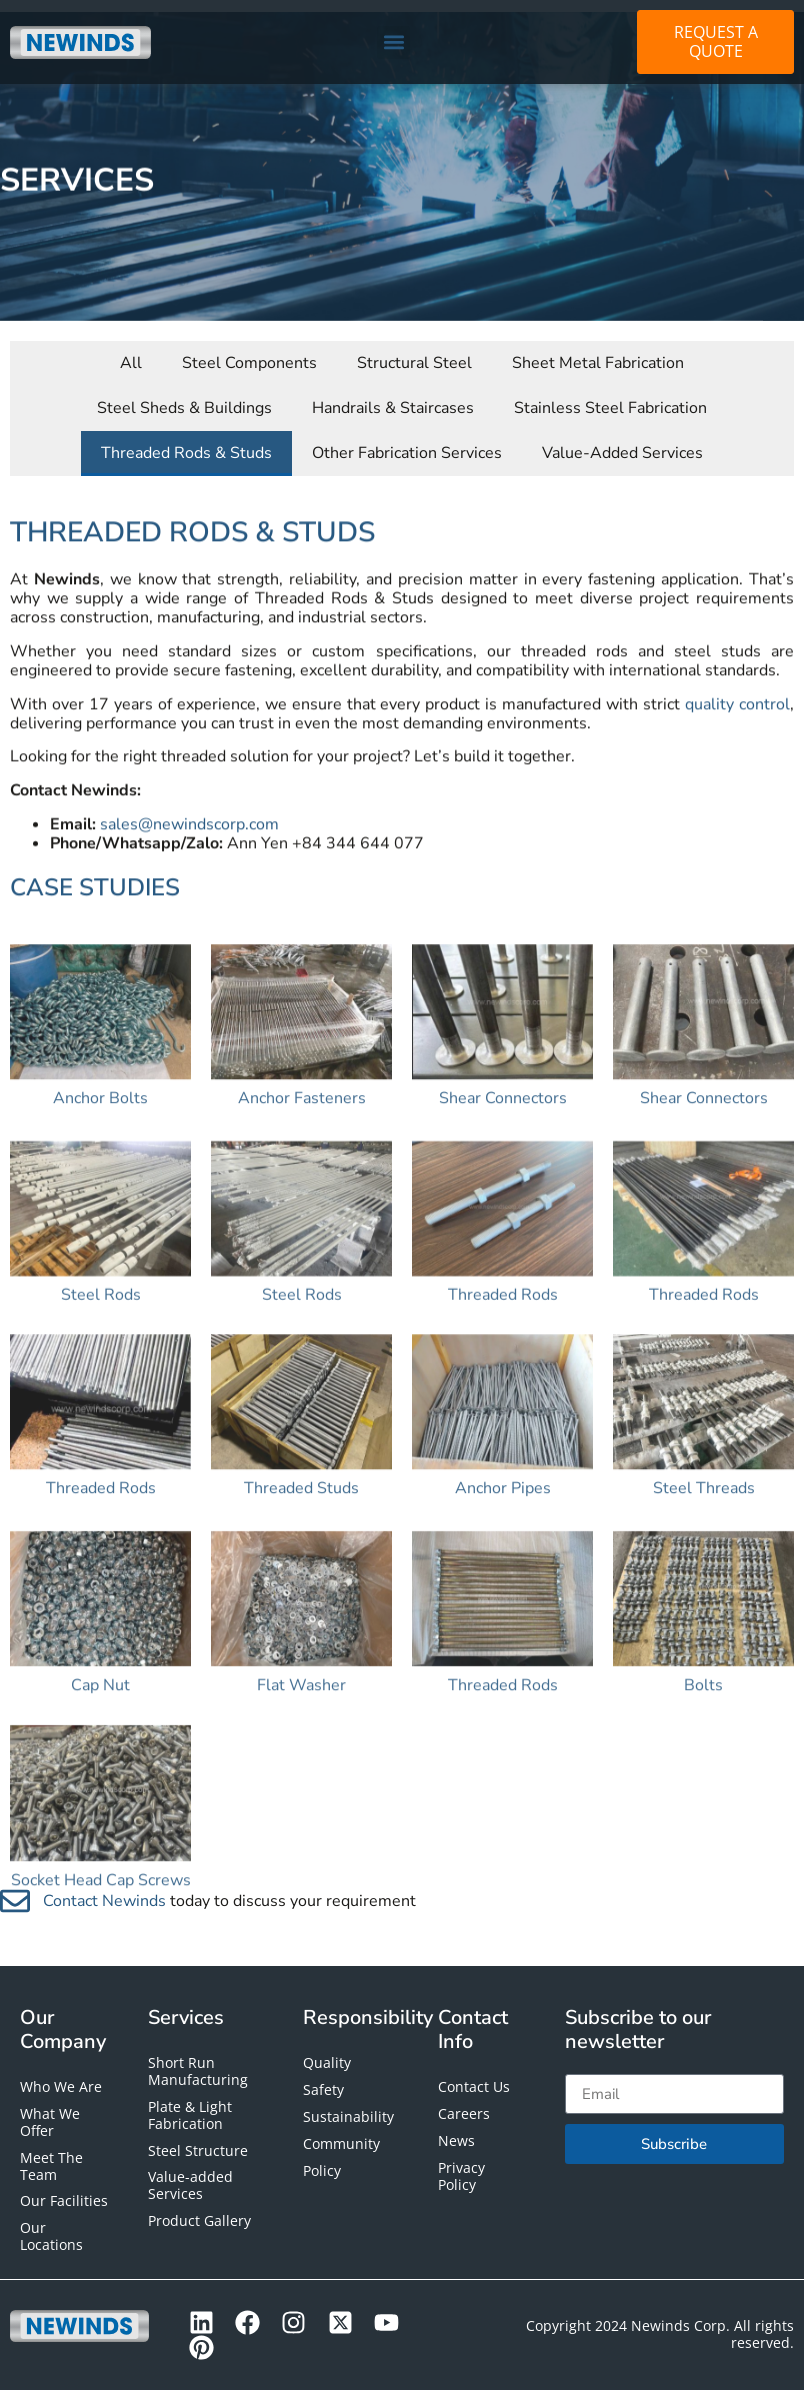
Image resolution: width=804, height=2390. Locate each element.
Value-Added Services (622, 439)
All (131, 349)
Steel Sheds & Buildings (184, 394)
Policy (322, 2170)
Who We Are (61, 2086)
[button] (393, 42)
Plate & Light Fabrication (190, 2115)
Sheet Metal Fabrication (598, 349)
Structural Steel (414, 349)
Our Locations (51, 2236)
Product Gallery (199, 2220)
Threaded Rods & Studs (186, 439)
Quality (327, 2062)
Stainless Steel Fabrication (610, 394)
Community (341, 2143)
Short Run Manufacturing (198, 2071)
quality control (737, 740)
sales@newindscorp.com (189, 860)
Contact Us (474, 2086)
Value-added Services (190, 2185)
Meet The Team (51, 2166)
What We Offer (50, 2122)
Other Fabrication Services (407, 439)
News (456, 2140)
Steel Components (249, 349)
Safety (323, 2089)
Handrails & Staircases (393, 394)
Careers (464, 2113)
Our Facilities (64, 2200)
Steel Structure (198, 2150)
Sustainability (348, 2116)
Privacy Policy (461, 2176)
